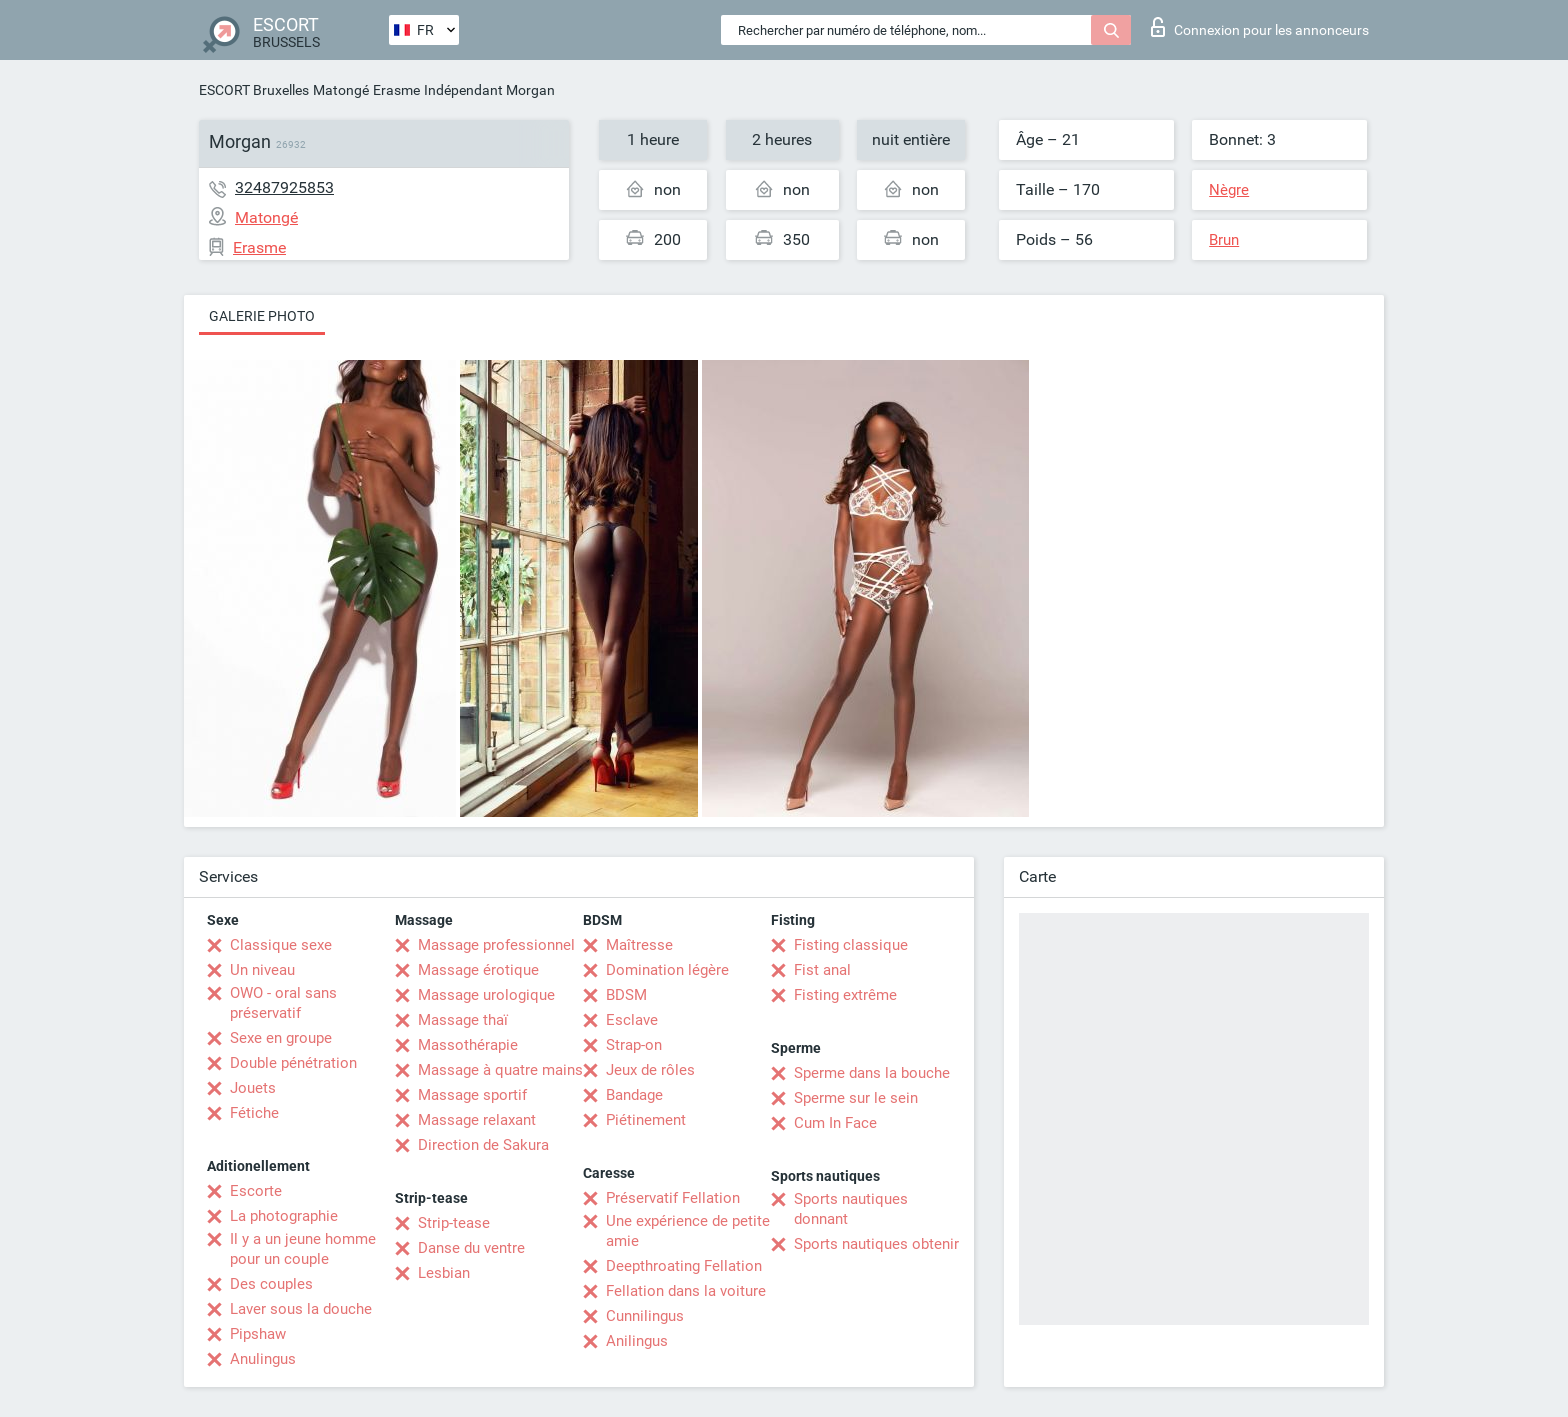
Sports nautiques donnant (851, 1209)
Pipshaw (258, 1334)
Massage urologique (486, 995)
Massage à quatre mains (500, 1070)
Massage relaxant (477, 1120)
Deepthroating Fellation (684, 1266)
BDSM (626, 995)
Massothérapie (468, 1045)
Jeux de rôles (650, 1070)
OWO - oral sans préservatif (283, 1003)
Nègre (1229, 190)
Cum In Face (835, 1123)
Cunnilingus (645, 1316)
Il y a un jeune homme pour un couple (303, 1249)
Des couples (271, 1284)
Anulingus (263, 1359)
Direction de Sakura (483, 1145)
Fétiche (254, 1113)
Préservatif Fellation (673, 1198)
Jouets (253, 1088)
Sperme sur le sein (856, 1098)
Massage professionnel (496, 945)
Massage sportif (472, 1095)
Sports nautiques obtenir (876, 1244)
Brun (1224, 240)
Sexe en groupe (281, 1038)
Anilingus (637, 1341)
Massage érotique (478, 970)
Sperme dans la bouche (872, 1073)
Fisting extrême (845, 995)
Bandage (634, 1095)
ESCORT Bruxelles (254, 90)
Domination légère (667, 970)
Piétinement (646, 1120)
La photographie (284, 1216)
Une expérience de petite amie (688, 1231)
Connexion (1260, 27)
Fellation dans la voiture (686, 1291)
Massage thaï (463, 1020)
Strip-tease (454, 1223)
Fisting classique (851, 945)
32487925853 (284, 187)
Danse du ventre (471, 1248)
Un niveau (262, 970)
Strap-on (634, 1045)
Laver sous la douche (301, 1309)
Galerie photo (262, 316)
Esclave (632, 1020)
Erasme (396, 90)
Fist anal (822, 970)
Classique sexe (281, 945)
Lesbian (444, 1273)
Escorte (256, 1191)
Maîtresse (639, 945)
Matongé (341, 90)
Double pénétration (293, 1063)
